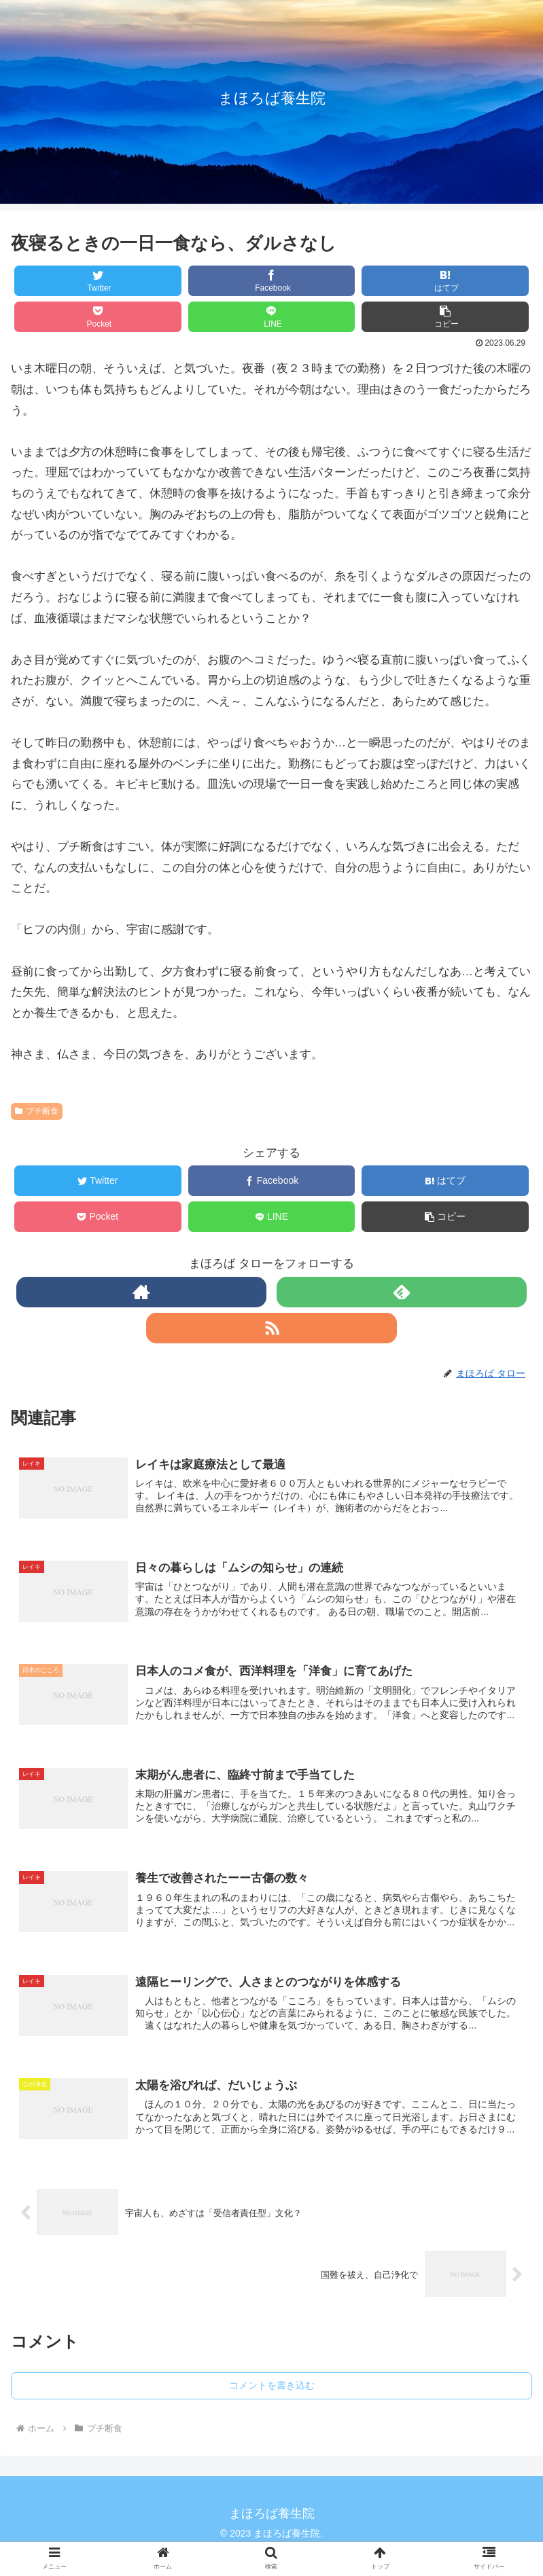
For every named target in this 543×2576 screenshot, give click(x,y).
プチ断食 (36, 1111)
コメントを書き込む (272, 2389)
